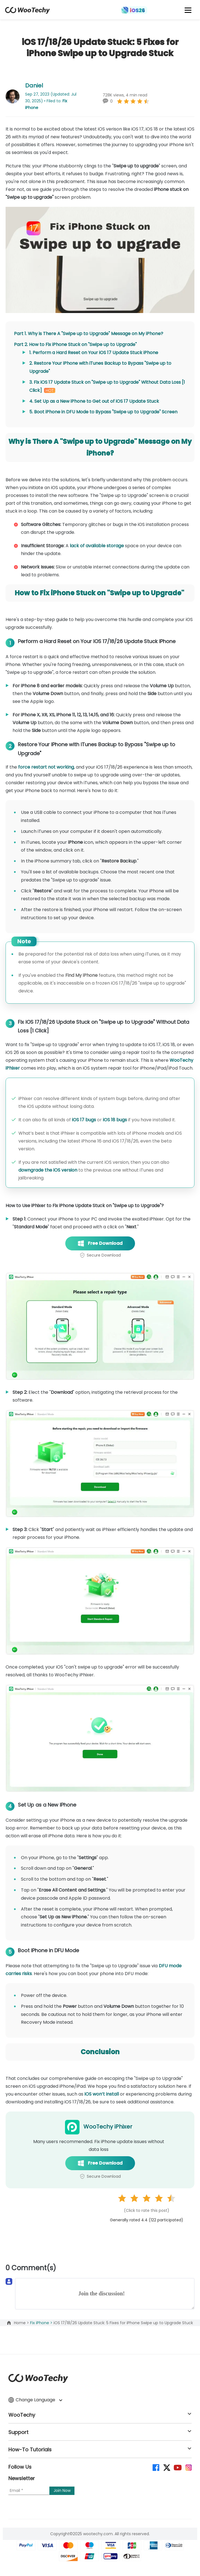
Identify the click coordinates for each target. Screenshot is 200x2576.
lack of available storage (97, 545)
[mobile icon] (188, 10)
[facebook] (155, 2467)
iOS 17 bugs (84, 1120)
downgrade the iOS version (47, 1170)
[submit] (61, 2491)
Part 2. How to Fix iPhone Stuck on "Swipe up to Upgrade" (75, 344)
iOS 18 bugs (115, 1120)
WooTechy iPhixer (107, 2127)
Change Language (35, 2400)
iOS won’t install (102, 2094)
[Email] (28, 2491)
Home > (22, 2323)
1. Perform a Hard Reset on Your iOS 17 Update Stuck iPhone (93, 352)
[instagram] (188, 2467)
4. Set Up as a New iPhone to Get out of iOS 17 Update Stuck (94, 401)
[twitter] (166, 2467)
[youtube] (177, 2467)
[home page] (27, 12)
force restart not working (46, 767)
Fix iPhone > (42, 2323)
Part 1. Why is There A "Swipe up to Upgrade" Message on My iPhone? (88, 333)
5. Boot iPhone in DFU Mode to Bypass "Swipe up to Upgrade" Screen (103, 412)
